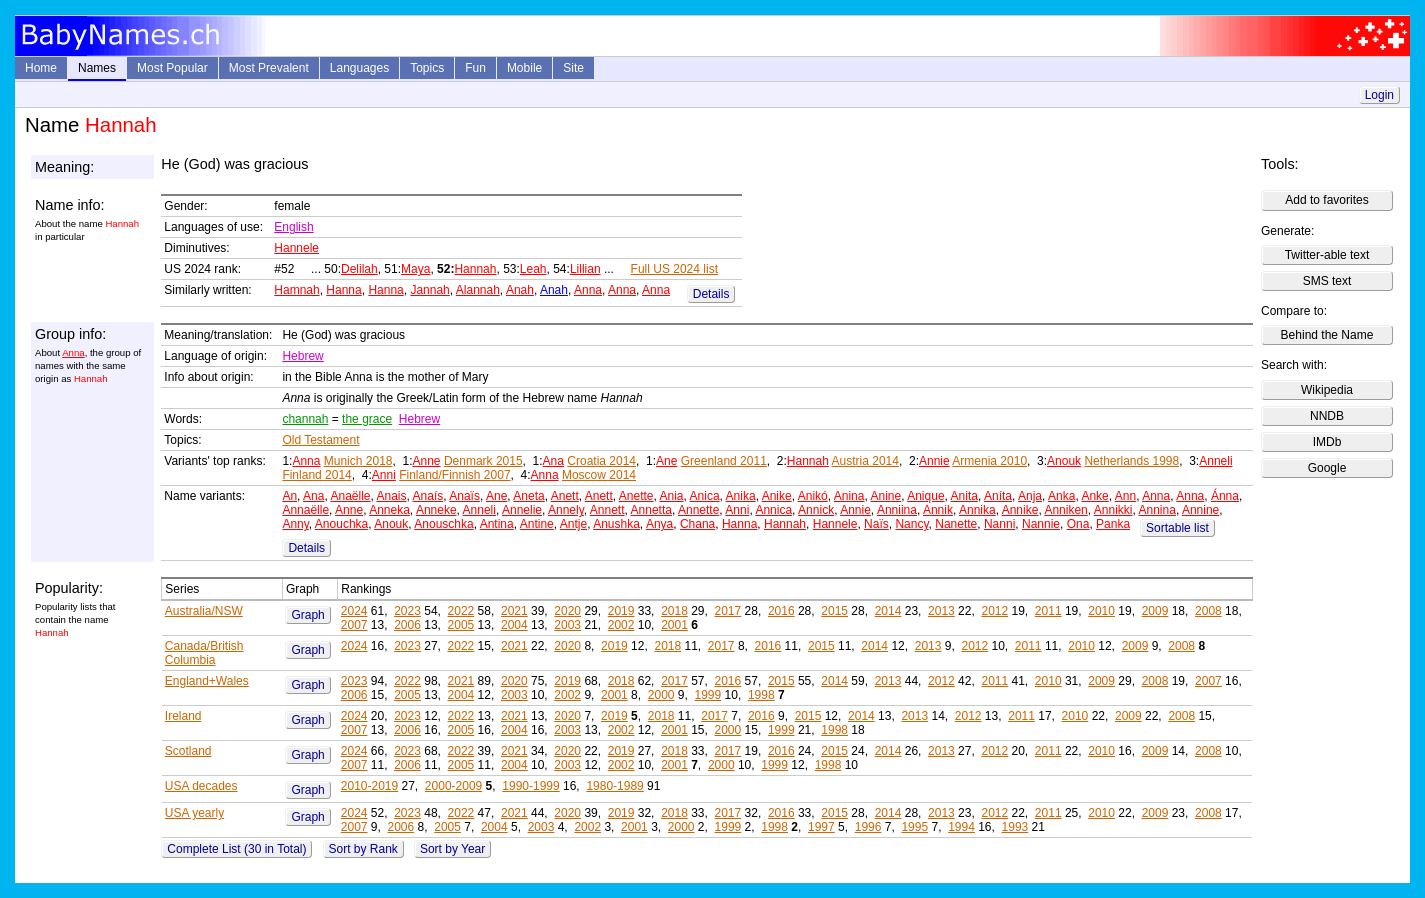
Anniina (897, 510)
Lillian (585, 269)
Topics (427, 68)
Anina (849, 496)
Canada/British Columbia (204, 653)
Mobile (524, 68)
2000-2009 (453, 786)
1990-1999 (530, 786)
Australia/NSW (204, 611)
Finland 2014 (316, 475)
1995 (914, 827)
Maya (415, 269)
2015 (834, 611)
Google (1327, 468)
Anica (705, 496)
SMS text (1327, 281)
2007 (354, 625)
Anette (636, 496)
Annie (934, 461)
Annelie (522, 510)
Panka (1113, 524)
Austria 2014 (865, 461)
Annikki (1113, 510)
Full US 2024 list (674, 269)
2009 (1155, 611)
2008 (1208, 611)
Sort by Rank (363, 849)
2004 (514, 625)
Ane (666, 461)
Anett (565, 496)
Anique (925, 496)
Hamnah (296, 290)
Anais (392, 496)
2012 (994, 611)
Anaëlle (350, 496)
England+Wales (207, 681)
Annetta (651, 510)
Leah (533, 269)
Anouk (1064, 461)
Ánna (1225, 496)
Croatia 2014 (601, 461)
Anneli (1215, 461)
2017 (728, 611)
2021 (514, 611)
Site (573, 68)
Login (1379, 95)
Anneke (436, 510)
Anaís (428, 496)
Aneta (528, 496)
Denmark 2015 (483, 461)
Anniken (1065, 510)
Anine (885, 496)
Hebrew (302, 356)
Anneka (389, 510)
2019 (621, 611)
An (289, 496)
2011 (1048, 611)
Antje (573, 524)
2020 (567, 611)
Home (41, 68)
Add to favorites (1326, 200)
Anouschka (443, 524)
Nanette (956, 524)
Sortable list (1177, 528)
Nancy (911, 524)
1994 (961, 827)
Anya (659, 524)
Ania (672, 496)
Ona (1078, 524)
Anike (777, 496)
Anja (1030, 496)
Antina (497, 524)
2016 (781, 611)
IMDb (1327, 442)
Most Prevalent (269, 68)
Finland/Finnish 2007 (454, 475)
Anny (295, 524)
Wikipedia (1327, 390)
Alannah (478, 290)
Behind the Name (1327, 335)
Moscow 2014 (599, 475)
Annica (773, 510)
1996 (868, 827)
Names (97, 68)
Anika (741, 496)
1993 (1015, 827)
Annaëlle (305, 510)
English (293, 227)
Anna (588, 290)
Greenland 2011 (724, 461)
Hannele (296, 248)
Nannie (1041, 524)
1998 (761, 695)
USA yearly (194, 813)
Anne (427, 461)
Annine (1200, 510)
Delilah (359, 269)
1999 (708, 695)
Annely (566, 510)
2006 (407, 625)
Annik (938, 510)
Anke (1094, 496)
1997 (821, 827)
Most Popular (172, 68)
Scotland (188, 751)
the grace (367, 419)
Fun (475, 68)
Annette (698, 510)
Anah (520, 290)
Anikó (813, 496)
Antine (537, 524)
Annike (1020, 510)
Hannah (475, 269)
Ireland (183, 716)
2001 (674, 625)
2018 (674, 611)
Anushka (616, 524)
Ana (553, 461)
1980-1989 (614, 786)
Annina (1157, 510)
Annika (977, 510)
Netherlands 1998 (1131, 461)
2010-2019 (369, 786)
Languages (359, 68)
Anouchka (341, 524)
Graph (307, 615)
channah (305, 419)
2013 (941, 611)
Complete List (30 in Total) (236, 849)
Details (711, 294)
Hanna (343, 290)
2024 (354, 611)
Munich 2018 (358, 461)
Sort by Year (452, 849)
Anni (384, 475)
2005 (461, 625)
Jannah (429, 290)
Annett (607, 510)
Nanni (999, 524)
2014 (888, 611)
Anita (964, 496)
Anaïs (464, 496)
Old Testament (320, 440)
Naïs (876, 524)
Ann (1125, 496)
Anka (1061, 496)
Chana (697, 524)
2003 (567, 625)
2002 (621, 625)
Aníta (998, 496)
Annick (816, 510)
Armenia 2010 (989, 461)
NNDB (1327, 416)
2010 (1101, 611)
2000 (661, 695)
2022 (461, 611)
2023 (407, 611)
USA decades (201, 786)
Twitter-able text (1327, 255)
